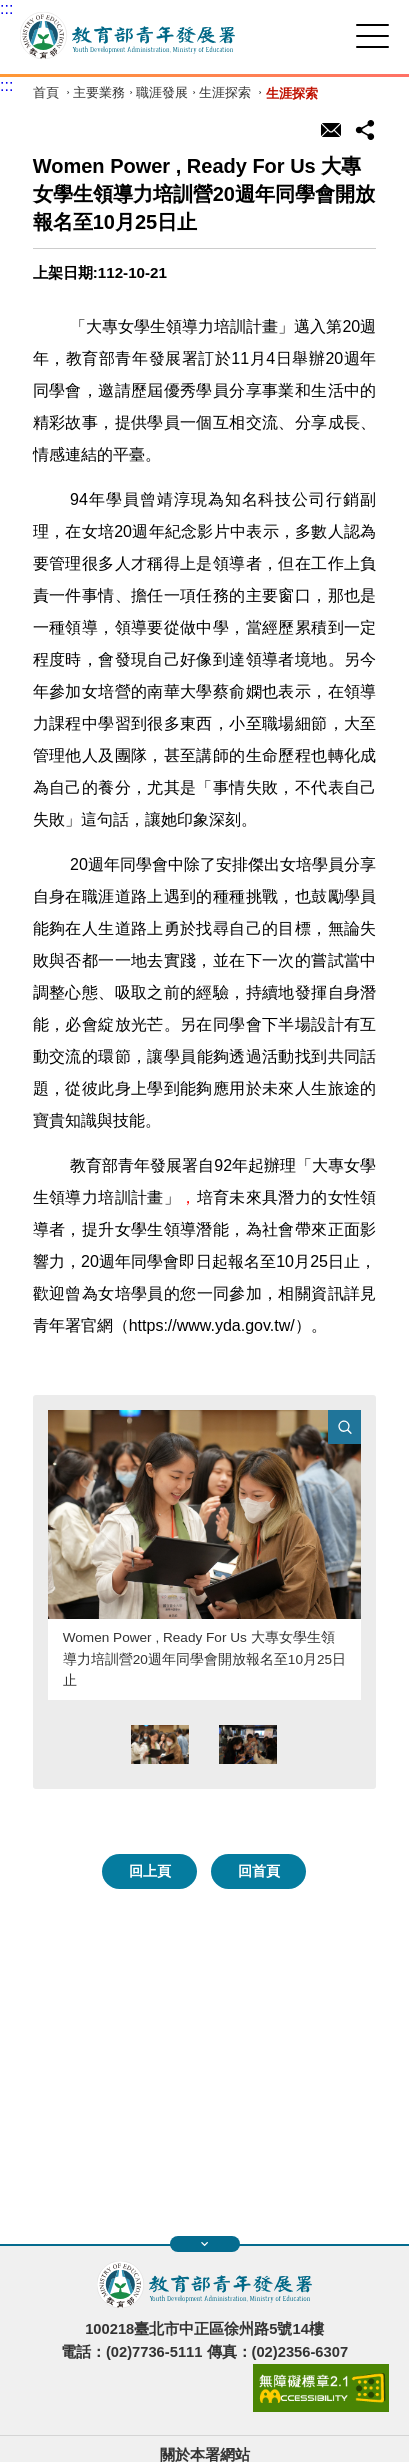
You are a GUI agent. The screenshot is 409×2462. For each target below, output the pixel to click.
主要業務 (99, 93)
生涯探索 (225, 93)
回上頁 (150, 1871)
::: (6, 8)
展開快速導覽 (204, 2244)
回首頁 (259, 1871)
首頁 (46, 93)
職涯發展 (162, 93)
